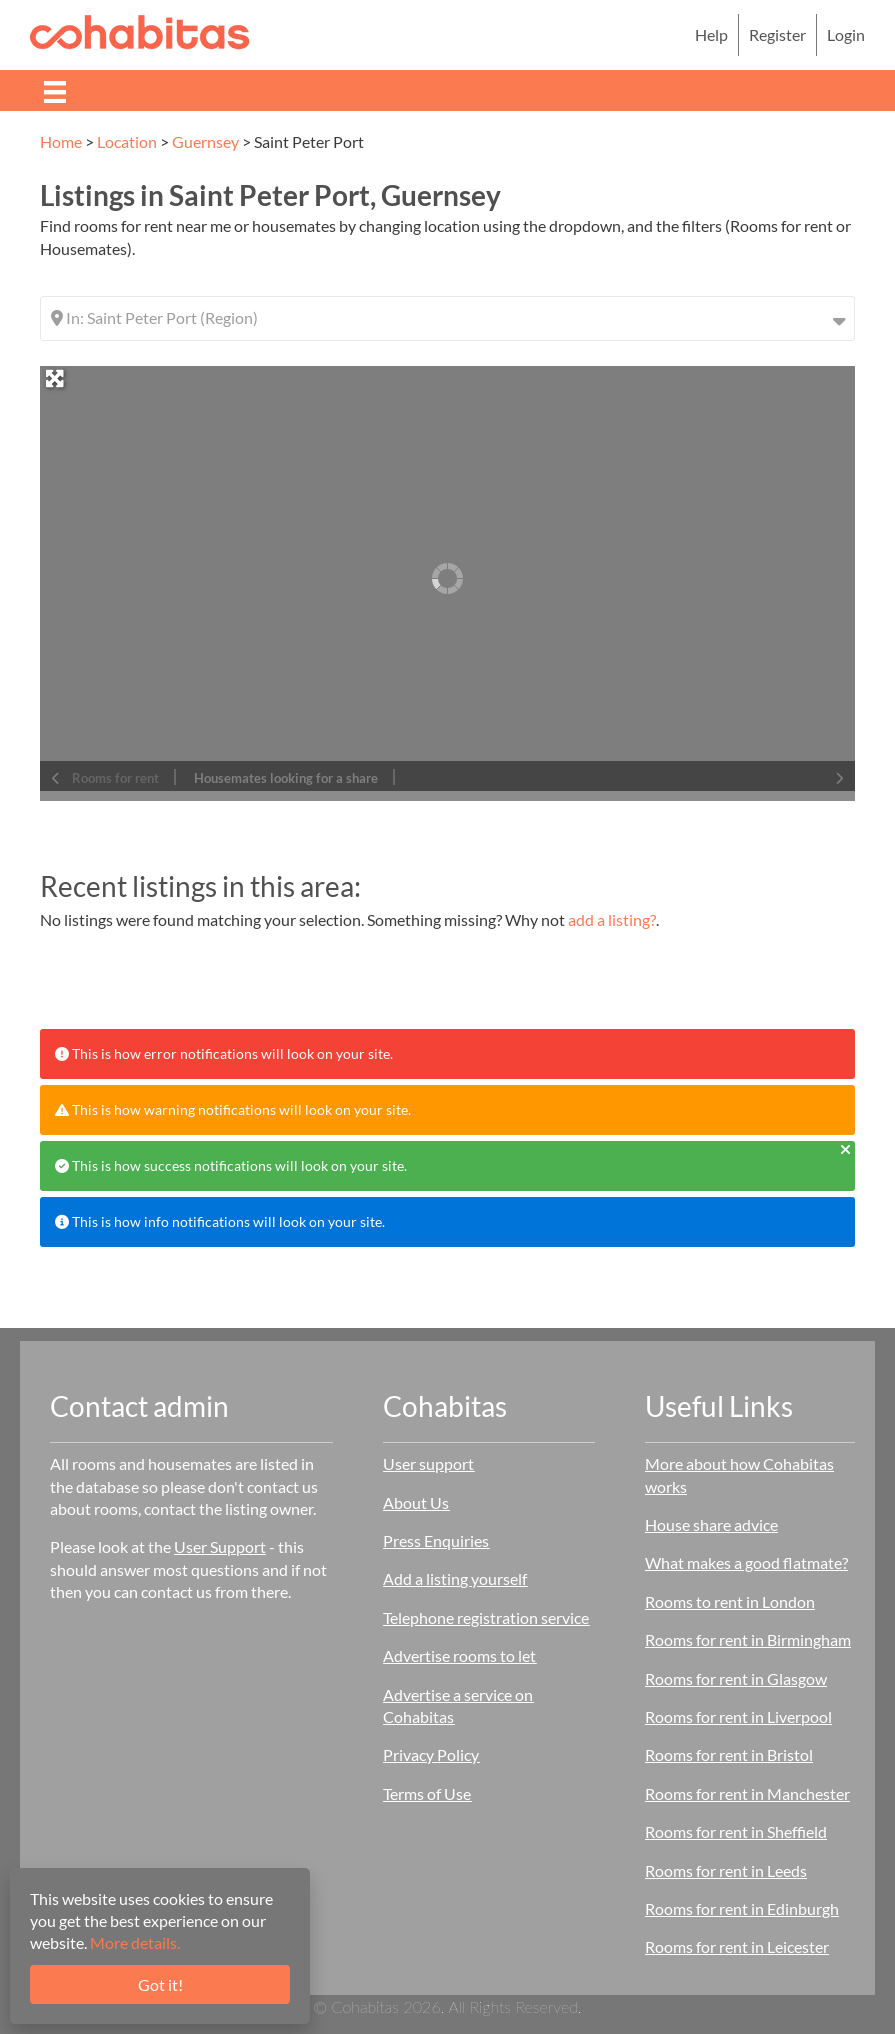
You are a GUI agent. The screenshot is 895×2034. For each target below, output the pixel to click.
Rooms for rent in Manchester (747, 1793)
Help (711, 34)
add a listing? (612, 919)
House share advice (711, 1524)
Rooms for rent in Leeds (726, 1870)
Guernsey (205, 141)
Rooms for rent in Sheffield (736, 1831)
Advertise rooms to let (459, 1655)
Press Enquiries (436, 1540)
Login (846, 34)
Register (777, 34)
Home (61, 141)
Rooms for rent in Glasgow (736, 1678)
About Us (416, 1502)
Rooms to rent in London (730, 1601)
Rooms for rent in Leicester (737, 1946)
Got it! (160, 1984)
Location (127, 141)
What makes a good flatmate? (746, 1562)
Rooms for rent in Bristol (729, 1754)
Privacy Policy (431, 1754)
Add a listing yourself (455, 1578)
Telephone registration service (486, 1617)
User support (428, 1463)
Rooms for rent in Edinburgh (742, 1908)
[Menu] (55, 90)
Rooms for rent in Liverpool (738, 1716)
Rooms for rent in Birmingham (748, 1639)
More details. (135, 1942)
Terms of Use (427, 1793)
